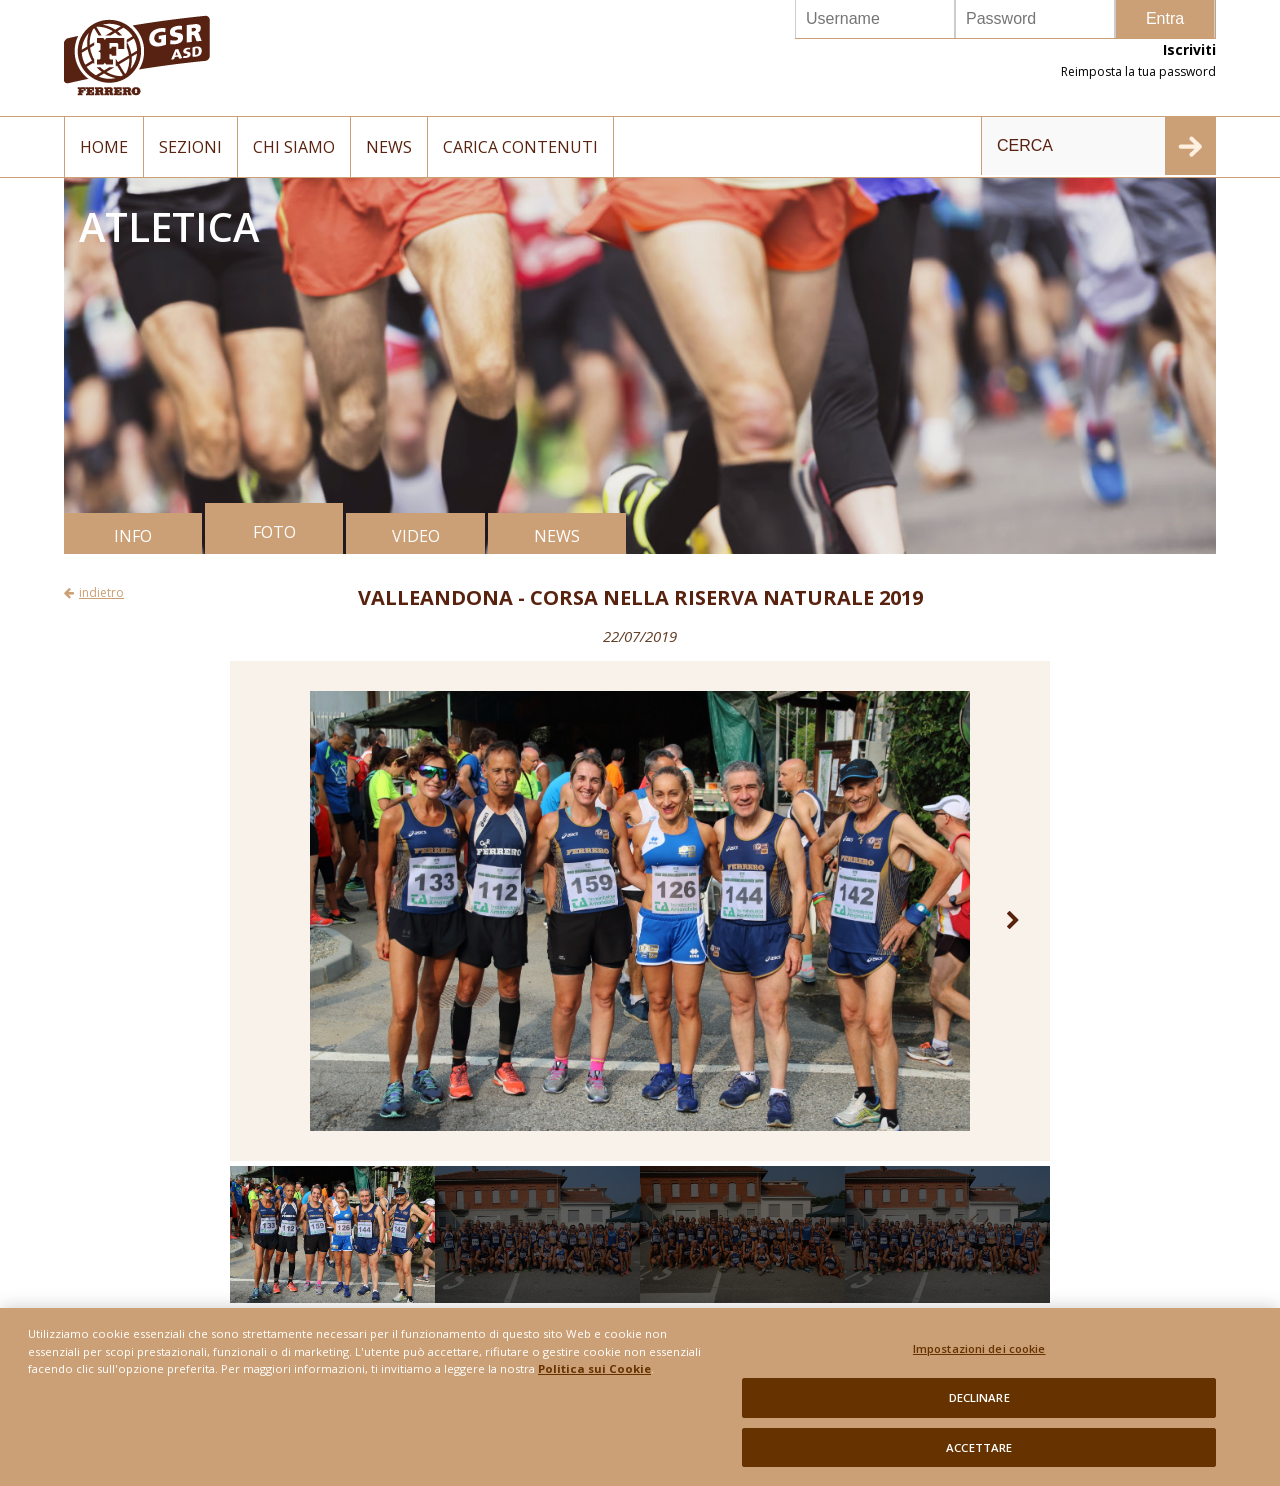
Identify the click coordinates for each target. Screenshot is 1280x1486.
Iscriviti (1189, 49)
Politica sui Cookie (594, 1377)
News (389, 147)
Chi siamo (294, 147)
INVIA (1190, 146)
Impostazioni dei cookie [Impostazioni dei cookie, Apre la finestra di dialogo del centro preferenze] (979, 1357)
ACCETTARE (979, 1456)
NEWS (557, 536)
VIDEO (416, 536)
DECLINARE (979, 1406)
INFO (133, 536)
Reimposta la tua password (1138, 71)
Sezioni (190, 147)
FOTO (274, 532)
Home (104, 147)
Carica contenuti (520, 147)
